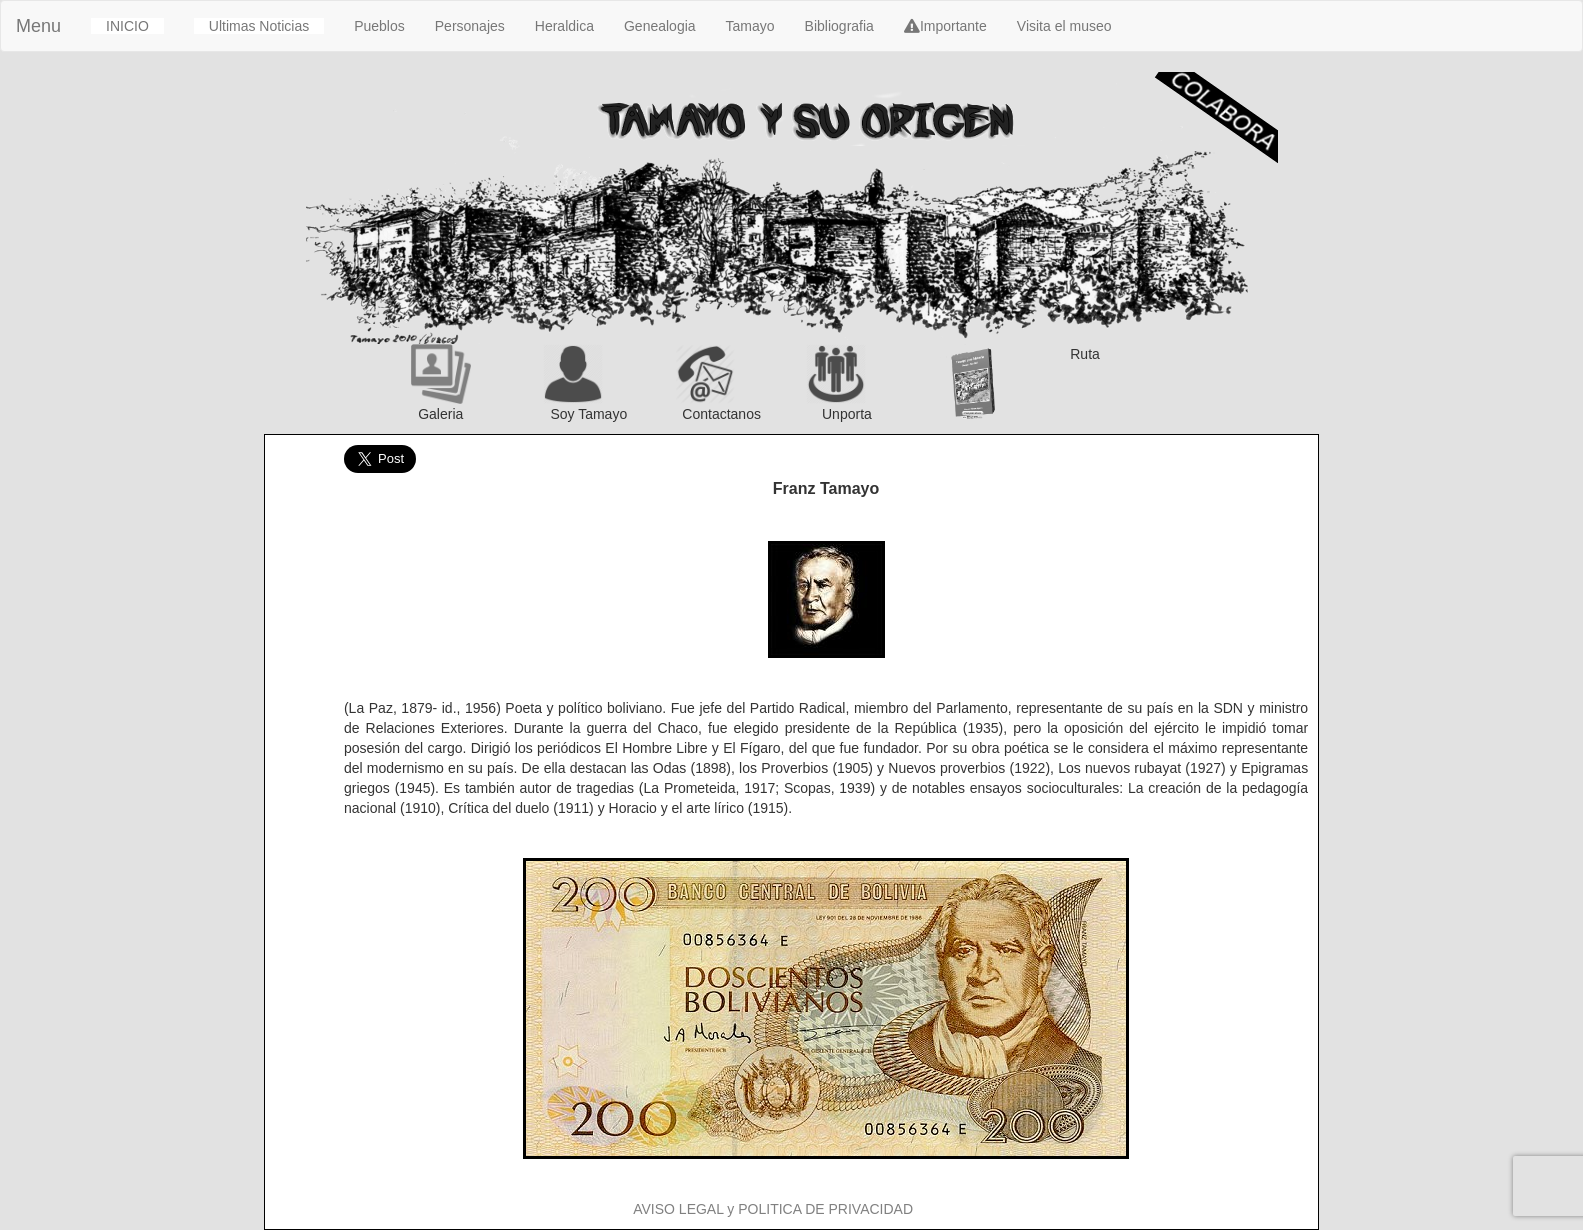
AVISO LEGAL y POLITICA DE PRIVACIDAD (773, 1209)
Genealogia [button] (660, 26)
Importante (945, 26)
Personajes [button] (470, 26)
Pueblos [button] (379, 26)
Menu (38, 26)
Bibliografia (839, 26)
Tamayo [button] (750, 26)
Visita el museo (1064, 26)
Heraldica (564, 26)
